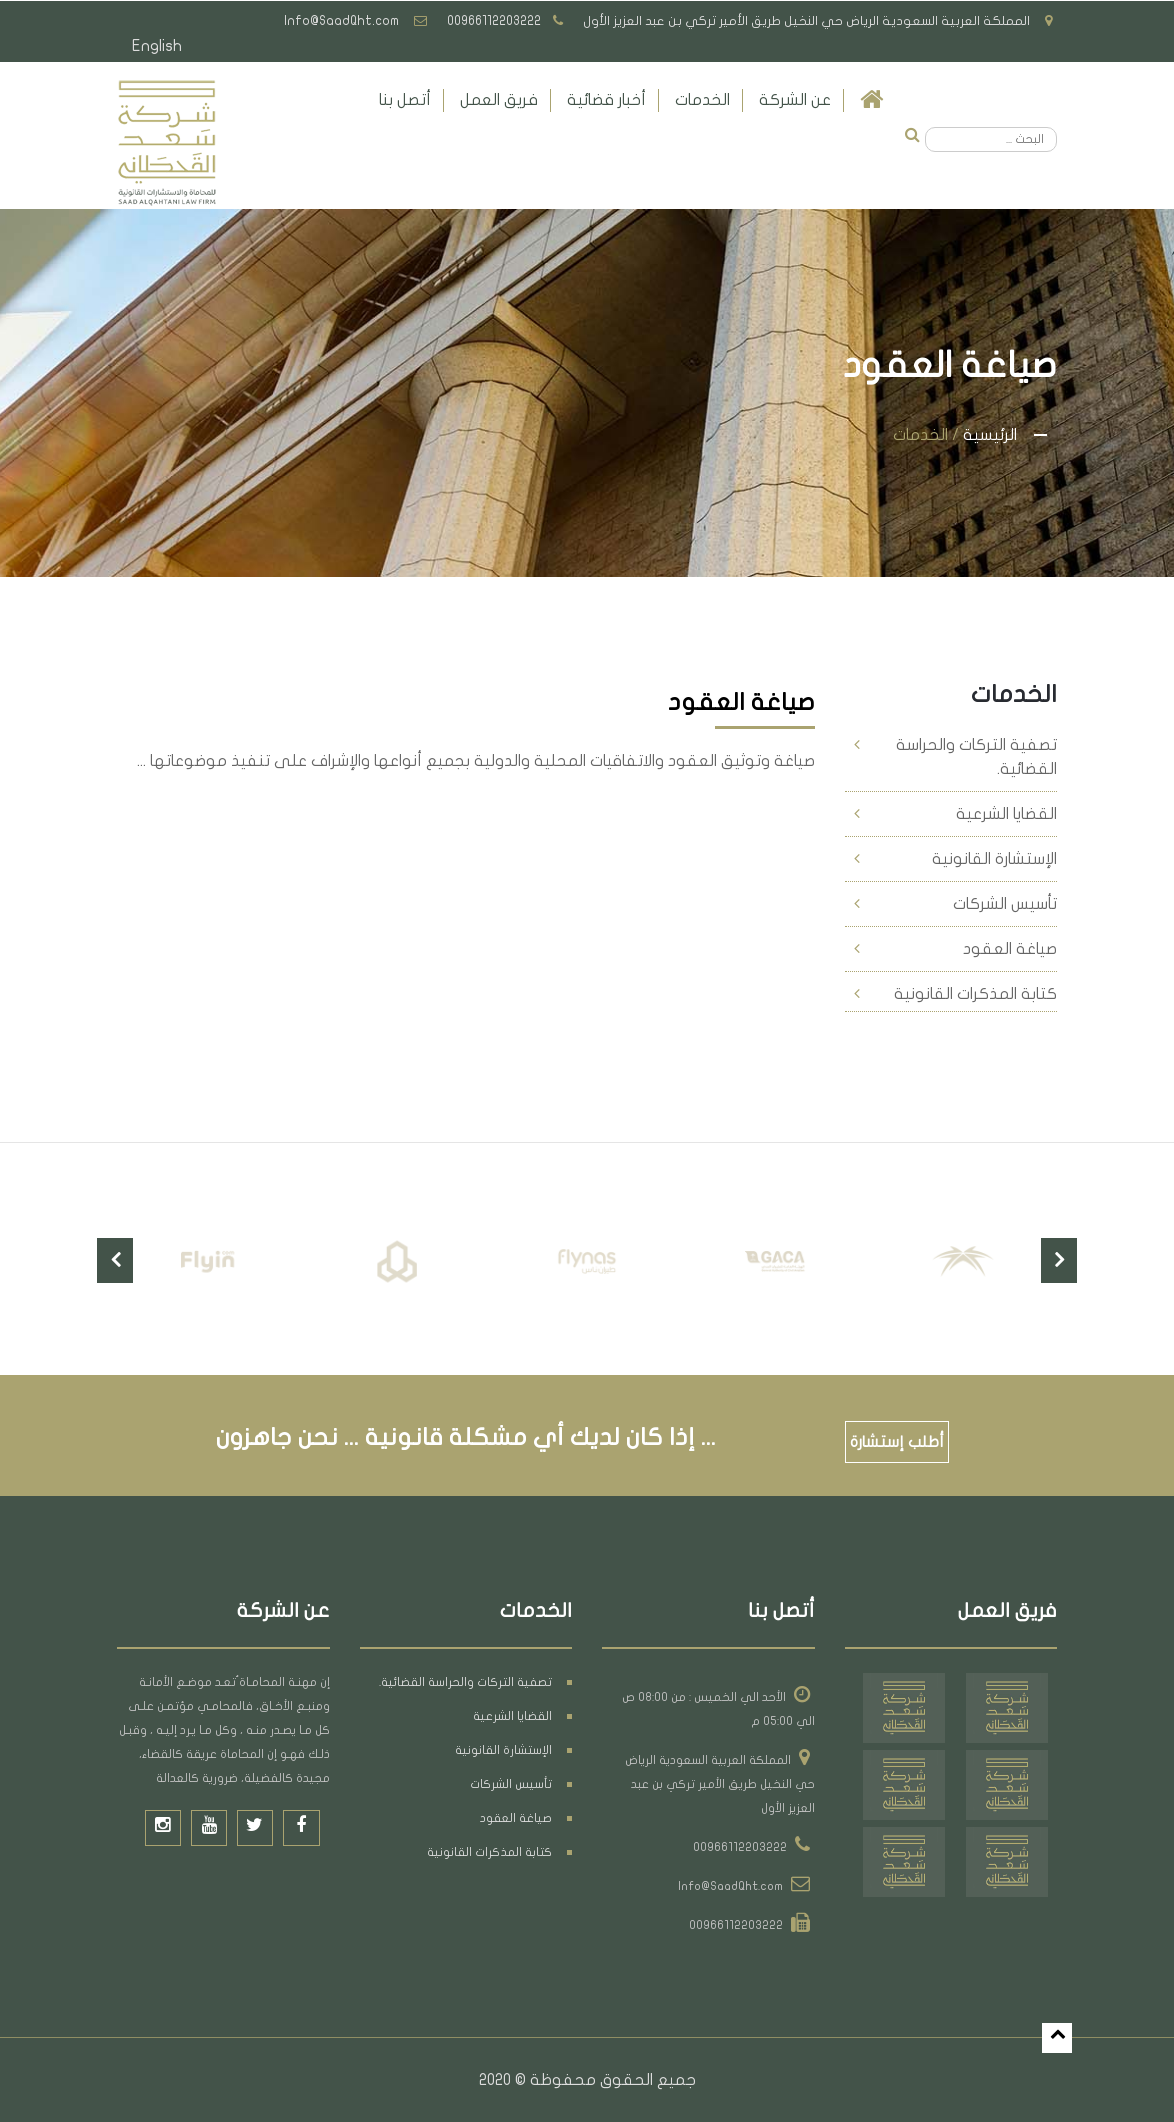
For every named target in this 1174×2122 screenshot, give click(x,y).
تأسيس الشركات (1005, 904)
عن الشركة (795, 100)
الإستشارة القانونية (994, 859)
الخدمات (702, 100)
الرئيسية (990, 435)
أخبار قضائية (606, 100)
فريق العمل (499, 100)
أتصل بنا (405, 100)
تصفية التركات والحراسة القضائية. (976, 757)
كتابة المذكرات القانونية (975, 994)
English (157, 46)
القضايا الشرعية (1006, 814)
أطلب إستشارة (898, 1442)
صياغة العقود (1010, 949)
